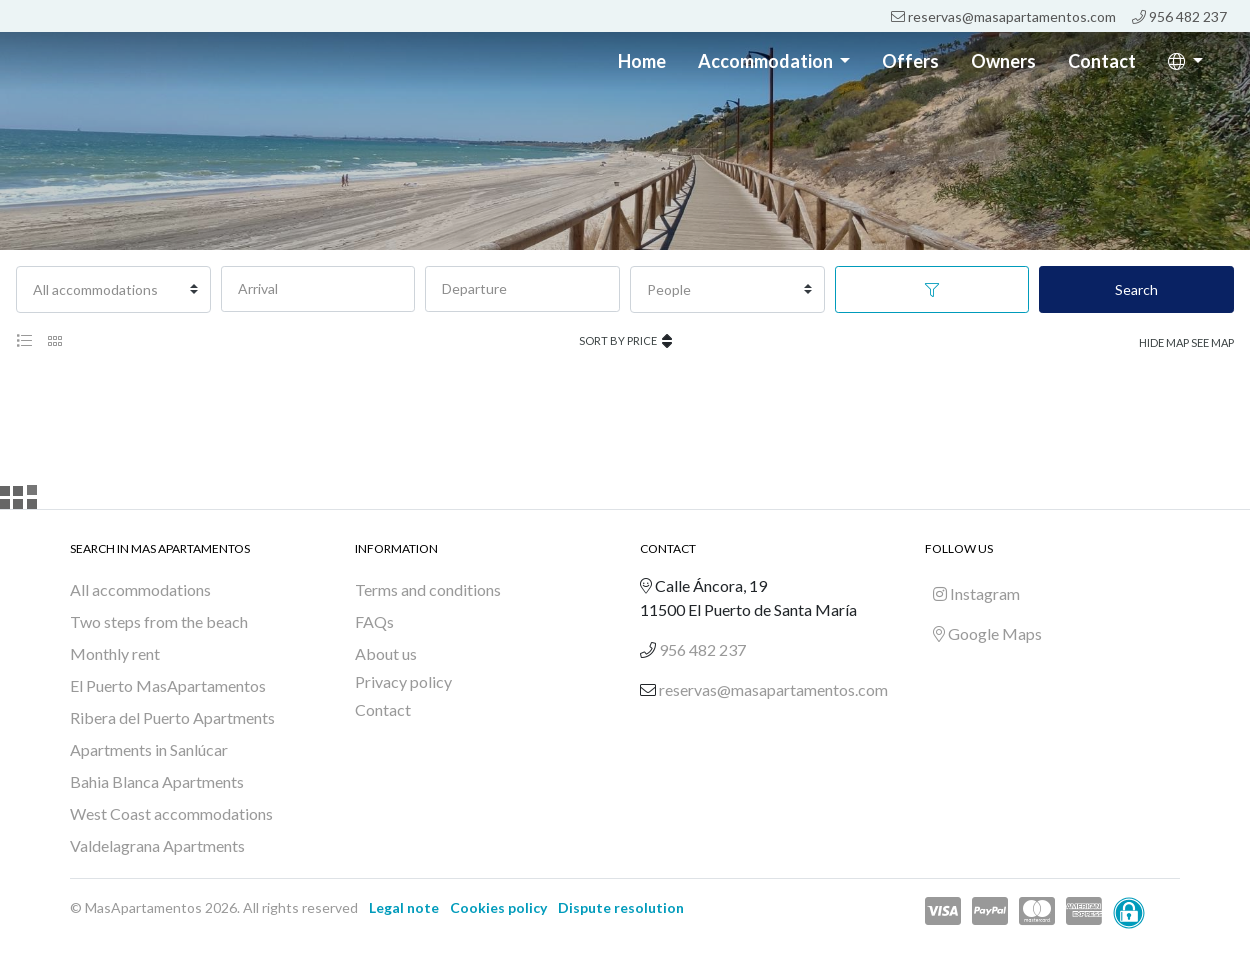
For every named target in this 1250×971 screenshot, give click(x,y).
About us (386, 653)
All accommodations (140, 589)
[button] (1185, 61)
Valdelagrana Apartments (157, 845)
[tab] (24, 341)
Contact (1102, 61)
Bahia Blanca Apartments (157, 781)
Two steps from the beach (159, 621)
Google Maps (987, 633)
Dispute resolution (621, 907)
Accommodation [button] (767, 61)
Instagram (976, 593)
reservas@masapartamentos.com (1003, 16)
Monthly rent (115, 653)
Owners (1003, 61)
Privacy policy (403, 681)
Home (642, 61)
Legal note (404, 907)
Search (1136, 289)
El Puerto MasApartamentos (168, 685)
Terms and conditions (428, 589)
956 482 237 (1179, 16)
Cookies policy (498, 907)
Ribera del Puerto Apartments (172, 717)
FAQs (374, 621)
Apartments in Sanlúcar (149, 749)
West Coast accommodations (171, 813)
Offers (910, 61)
